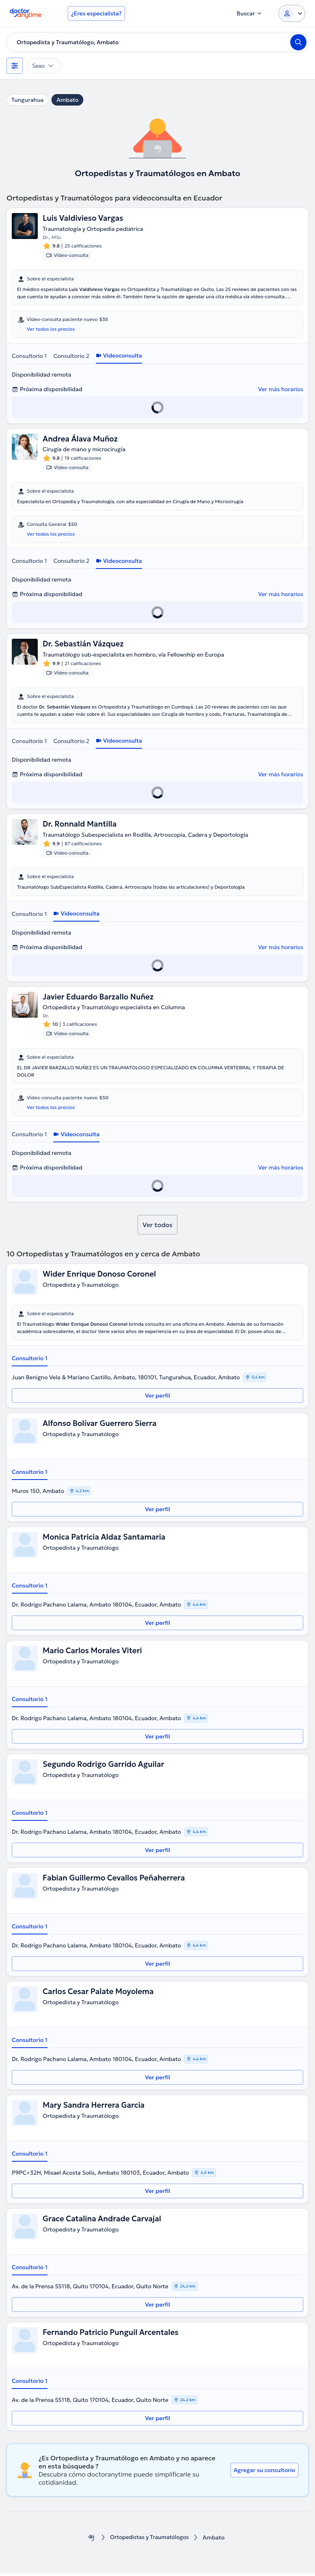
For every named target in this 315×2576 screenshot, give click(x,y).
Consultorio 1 (29, 356)
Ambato (67, 99)
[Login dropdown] (291, 13)
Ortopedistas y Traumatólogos (149, 2540)
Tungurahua (27, 99)
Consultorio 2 (71, 356)
